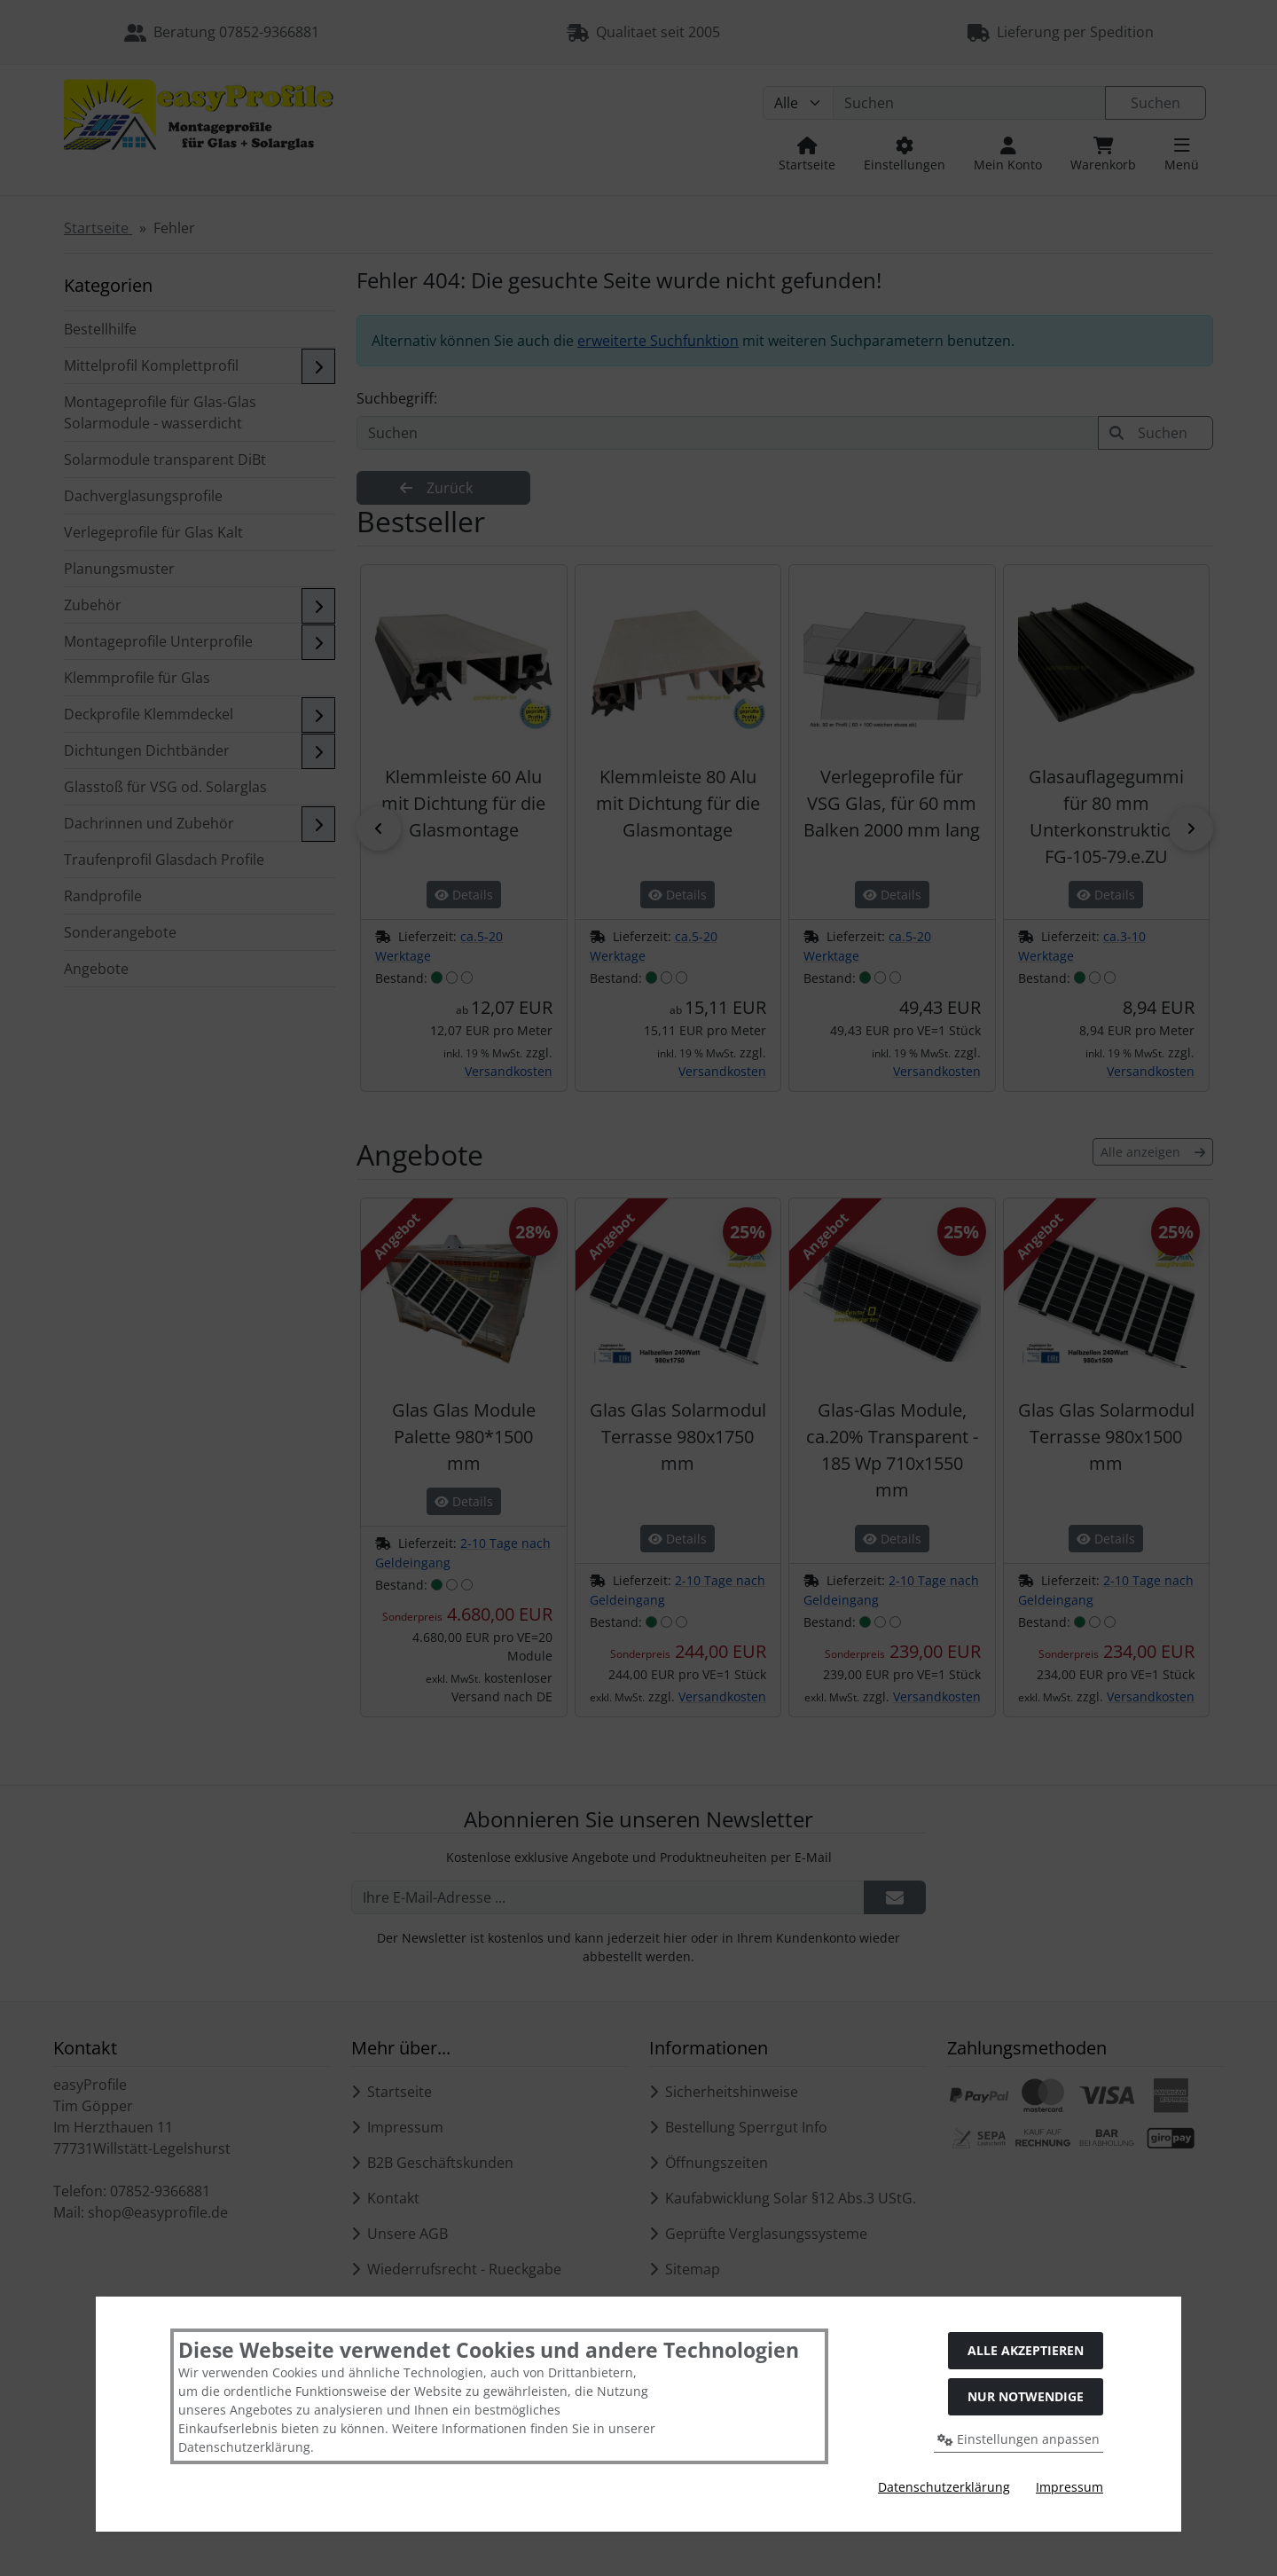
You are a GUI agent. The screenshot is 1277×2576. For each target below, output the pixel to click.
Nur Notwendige (1026, 2396)
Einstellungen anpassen (1018, 2439)
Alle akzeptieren (1026, 2350)
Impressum (1069, 2486)
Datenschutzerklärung (944, 2486)
